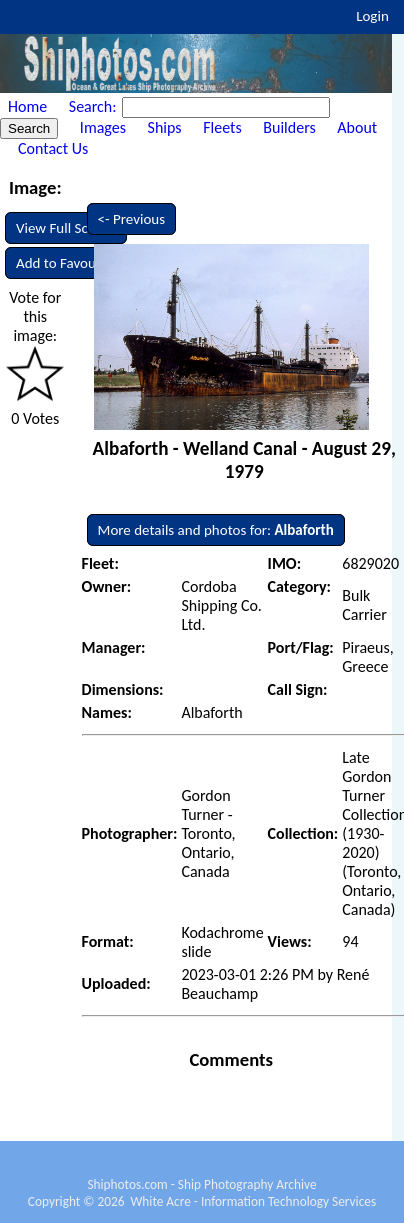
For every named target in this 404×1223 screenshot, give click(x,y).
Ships (165, 127)
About (357, 127)
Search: (94, 106)
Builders (289, 127)
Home (27, 106)
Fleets (222, 127)
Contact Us (53, 148)
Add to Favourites (69, 263)
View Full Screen (66, 228)
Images (103, 127)
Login (372, 16)
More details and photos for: (216, 530)
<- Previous (132, 219)
